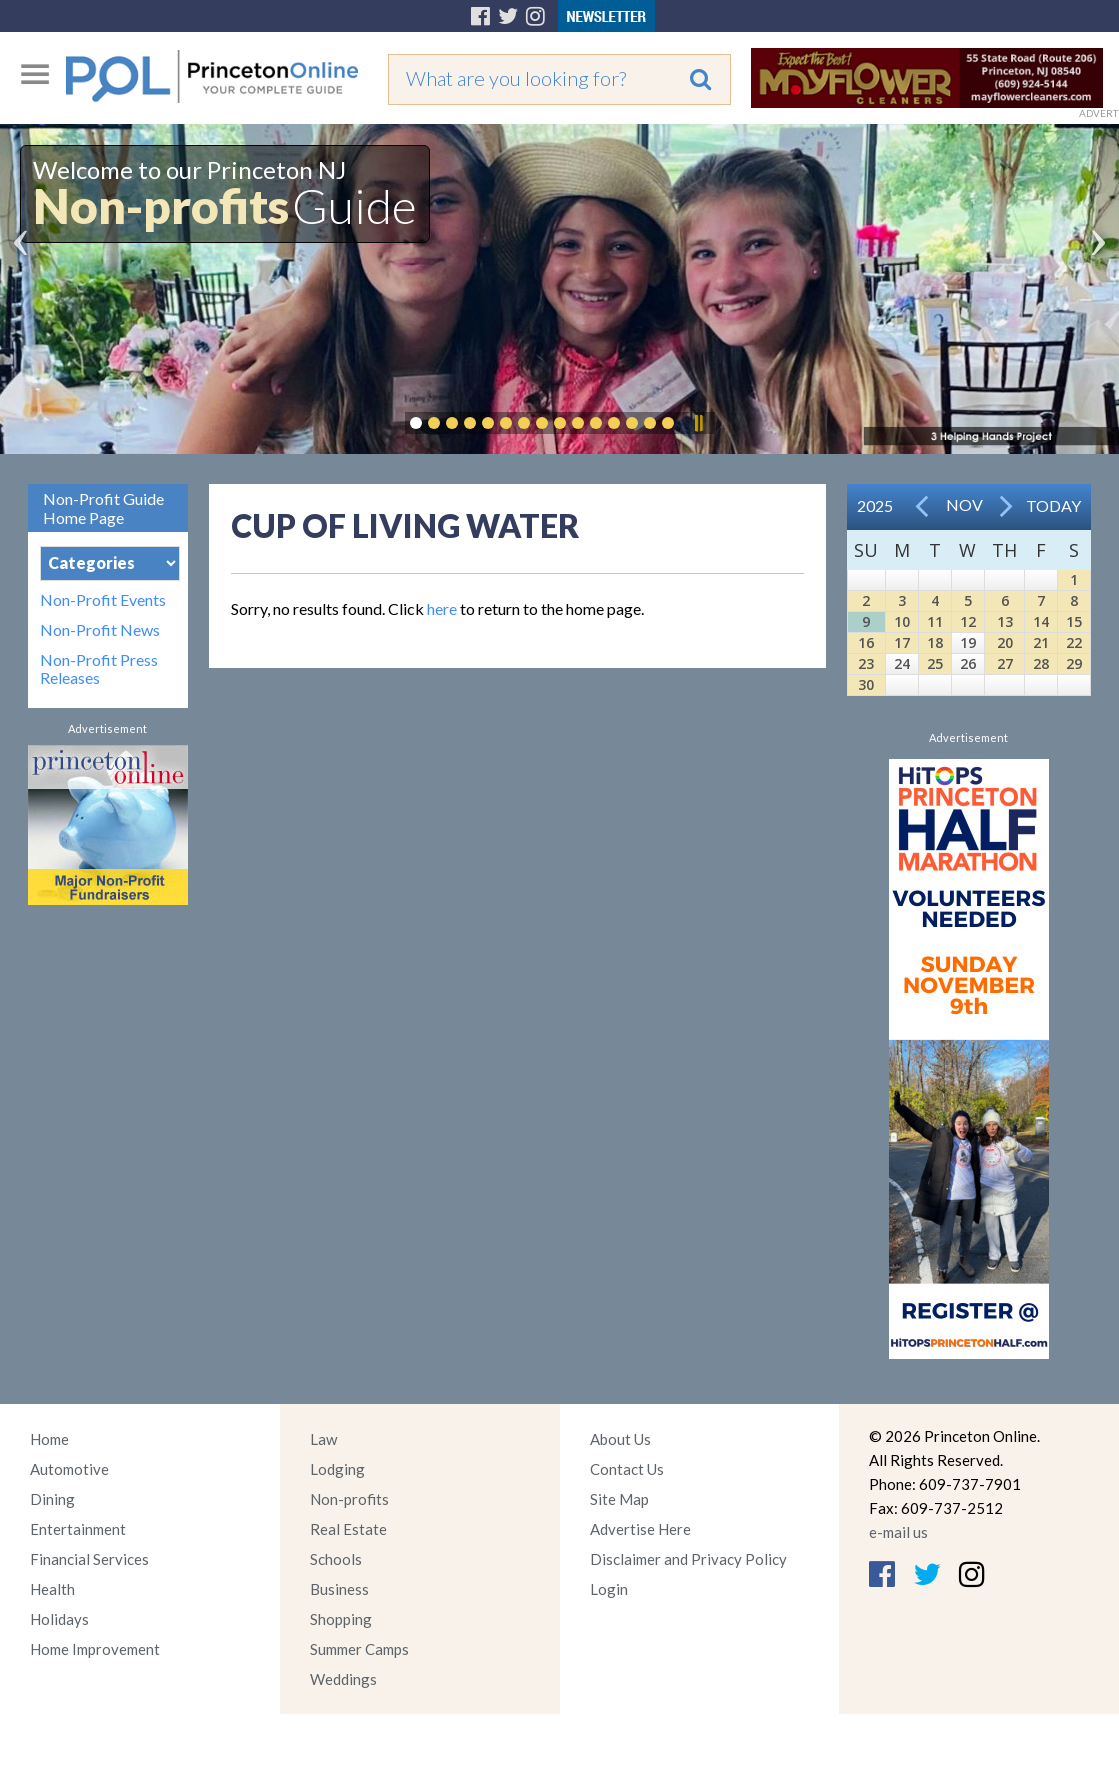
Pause (698, 423)
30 (866, 684)
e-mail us (898, 1532)
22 (1074, 642)
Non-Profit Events (103, 600)
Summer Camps (359, 1649)
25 (935, 663)
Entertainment (78, 1529)
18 (935, 642)
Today (1053, 505)
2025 (875, 505)
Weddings (343, 1679)
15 (1074, 621)
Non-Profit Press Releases (99, 669)
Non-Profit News (100, 630)
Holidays (59, 1619)
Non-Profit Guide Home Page (103, 508)
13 (1005, 621)
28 (1041, 663)
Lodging (337, 1469)
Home (49, 1439)
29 (1074, 663)
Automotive (69, 1469)
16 (866, 642)
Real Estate (348, 1529)
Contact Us (627, 1469)
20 (1005, 642)
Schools (336, 1559)
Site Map (619, 1499)
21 (1041, 642)
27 (1005, 663)
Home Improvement (95, 1649)
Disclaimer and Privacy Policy (688, 1559)
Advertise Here (640, 1529)
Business (339, 1589)
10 (902, 621)
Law (323, 1439)
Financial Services (89, 1559)
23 (866, 663)
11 (935, 621)
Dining (52, 1499)
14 (1041, 621)
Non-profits (349, 1499)
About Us (620, 1439)
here (442, 608)
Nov (964, 504)
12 (968, 621)
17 (902, 642)
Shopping (341, 1619)
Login (609, 1589)
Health (52, 1589)
